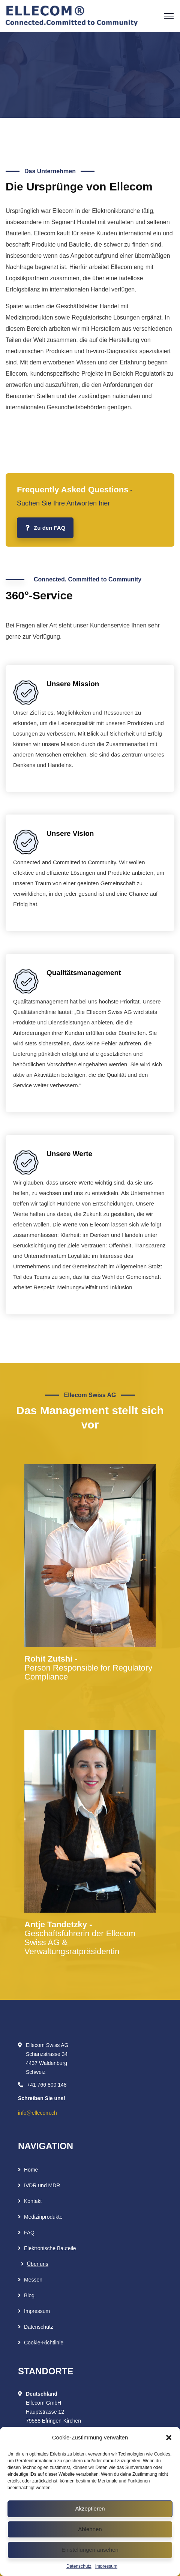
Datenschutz (79, 2566)
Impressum (106, 2566)
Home (31, 2170)
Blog (29, 2295)
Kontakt (33, 2201)
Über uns (37, 2264)
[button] (168, 2437)
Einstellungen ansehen (90, 2549)
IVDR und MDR (42, 2185)
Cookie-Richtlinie (43, 2343)
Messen (33, 2280)
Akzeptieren (90, 2508)
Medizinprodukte (43, 2217)
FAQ (29, 2233)
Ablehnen (90, 2529)
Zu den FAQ (45, 528)
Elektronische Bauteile (50, 2248)
